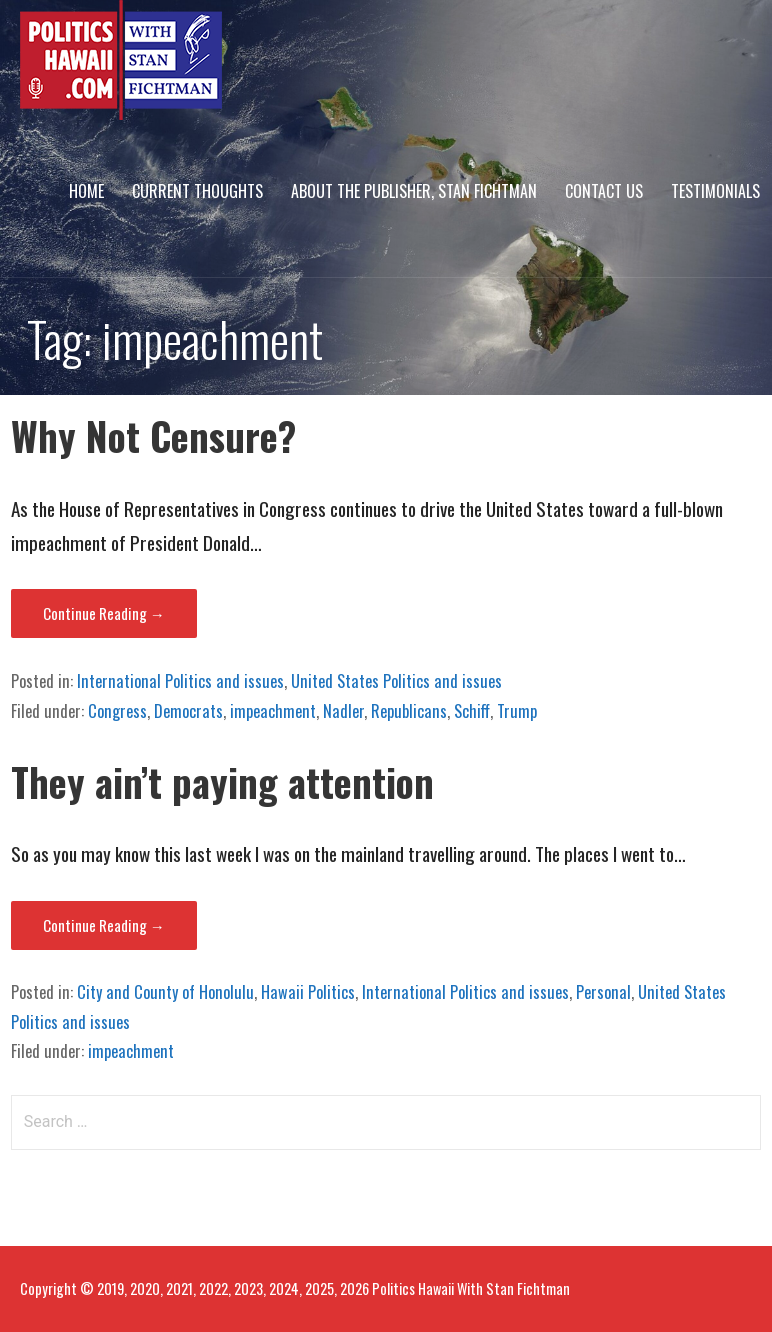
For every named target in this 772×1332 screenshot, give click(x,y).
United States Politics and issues (396, 681)
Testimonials (715, 191)
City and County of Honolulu (165, 992)
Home (86, 191)
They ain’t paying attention (222, 781)
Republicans (409, 711)
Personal (603, 992)
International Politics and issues (180, 681)
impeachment (273, 711)
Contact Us (604, 191)
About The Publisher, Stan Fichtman (414, 191)
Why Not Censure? (153, 435)
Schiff (472, 711)
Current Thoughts (197, 191)
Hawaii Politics (308, 992)
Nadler (343, 711)
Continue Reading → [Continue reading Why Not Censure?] (104, 613)
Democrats (188, 711)
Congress (117, 711)
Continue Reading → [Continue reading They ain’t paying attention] (104, 925)
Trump (517, 711)
